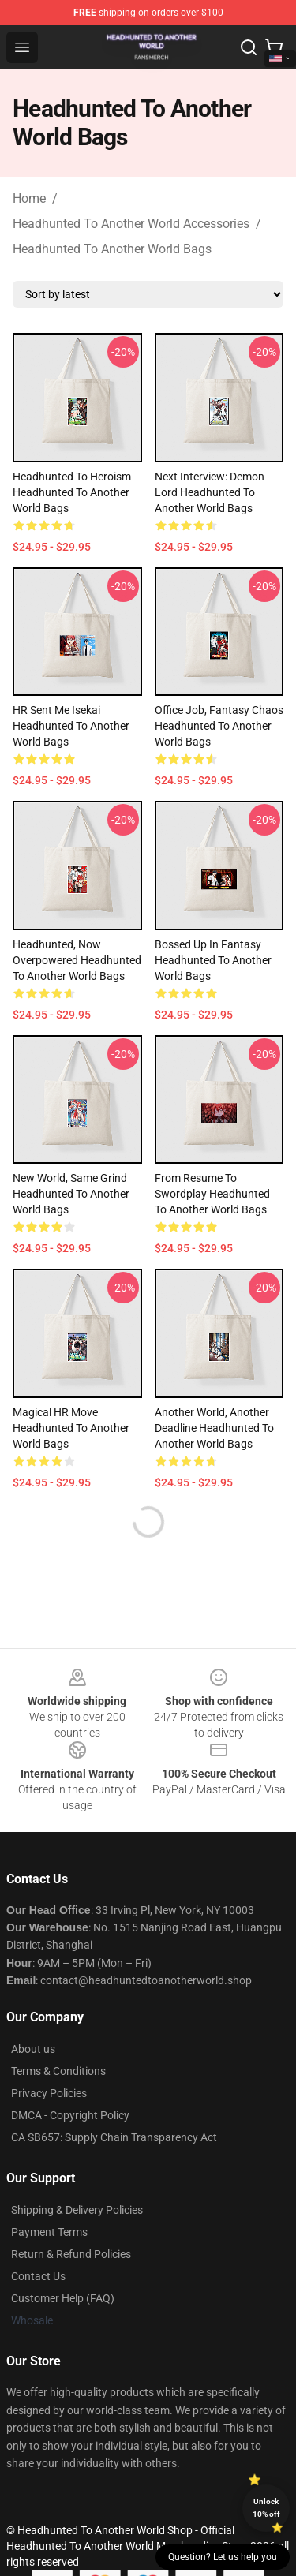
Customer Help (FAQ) (62, 2298)
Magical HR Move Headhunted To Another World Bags (71, 1428)
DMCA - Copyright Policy (70, 2115)
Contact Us (38, 2276)
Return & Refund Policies (71, 2254)
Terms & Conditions (58, 2071)
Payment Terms (49, 2232)
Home (29, 198)
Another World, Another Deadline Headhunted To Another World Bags (214, 1428)
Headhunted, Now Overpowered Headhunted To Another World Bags (77, 960)
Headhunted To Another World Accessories (131, 223)
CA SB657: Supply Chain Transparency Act (114, 2137)
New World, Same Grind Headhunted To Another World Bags (71, 1194)
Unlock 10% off (266, 2507)
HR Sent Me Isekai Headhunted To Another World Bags (71, 726)
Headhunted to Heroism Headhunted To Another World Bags (72, 492)
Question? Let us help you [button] (222, 2557)
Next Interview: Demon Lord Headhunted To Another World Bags (209, 492)
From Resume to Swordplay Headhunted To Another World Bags (212, 1194)
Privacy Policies (49, 2093)
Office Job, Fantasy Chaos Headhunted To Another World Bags (219, 726)
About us (33, 2049)
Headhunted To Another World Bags (112, 248)
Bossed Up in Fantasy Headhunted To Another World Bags (213, 960)
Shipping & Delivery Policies (77, 2210)
